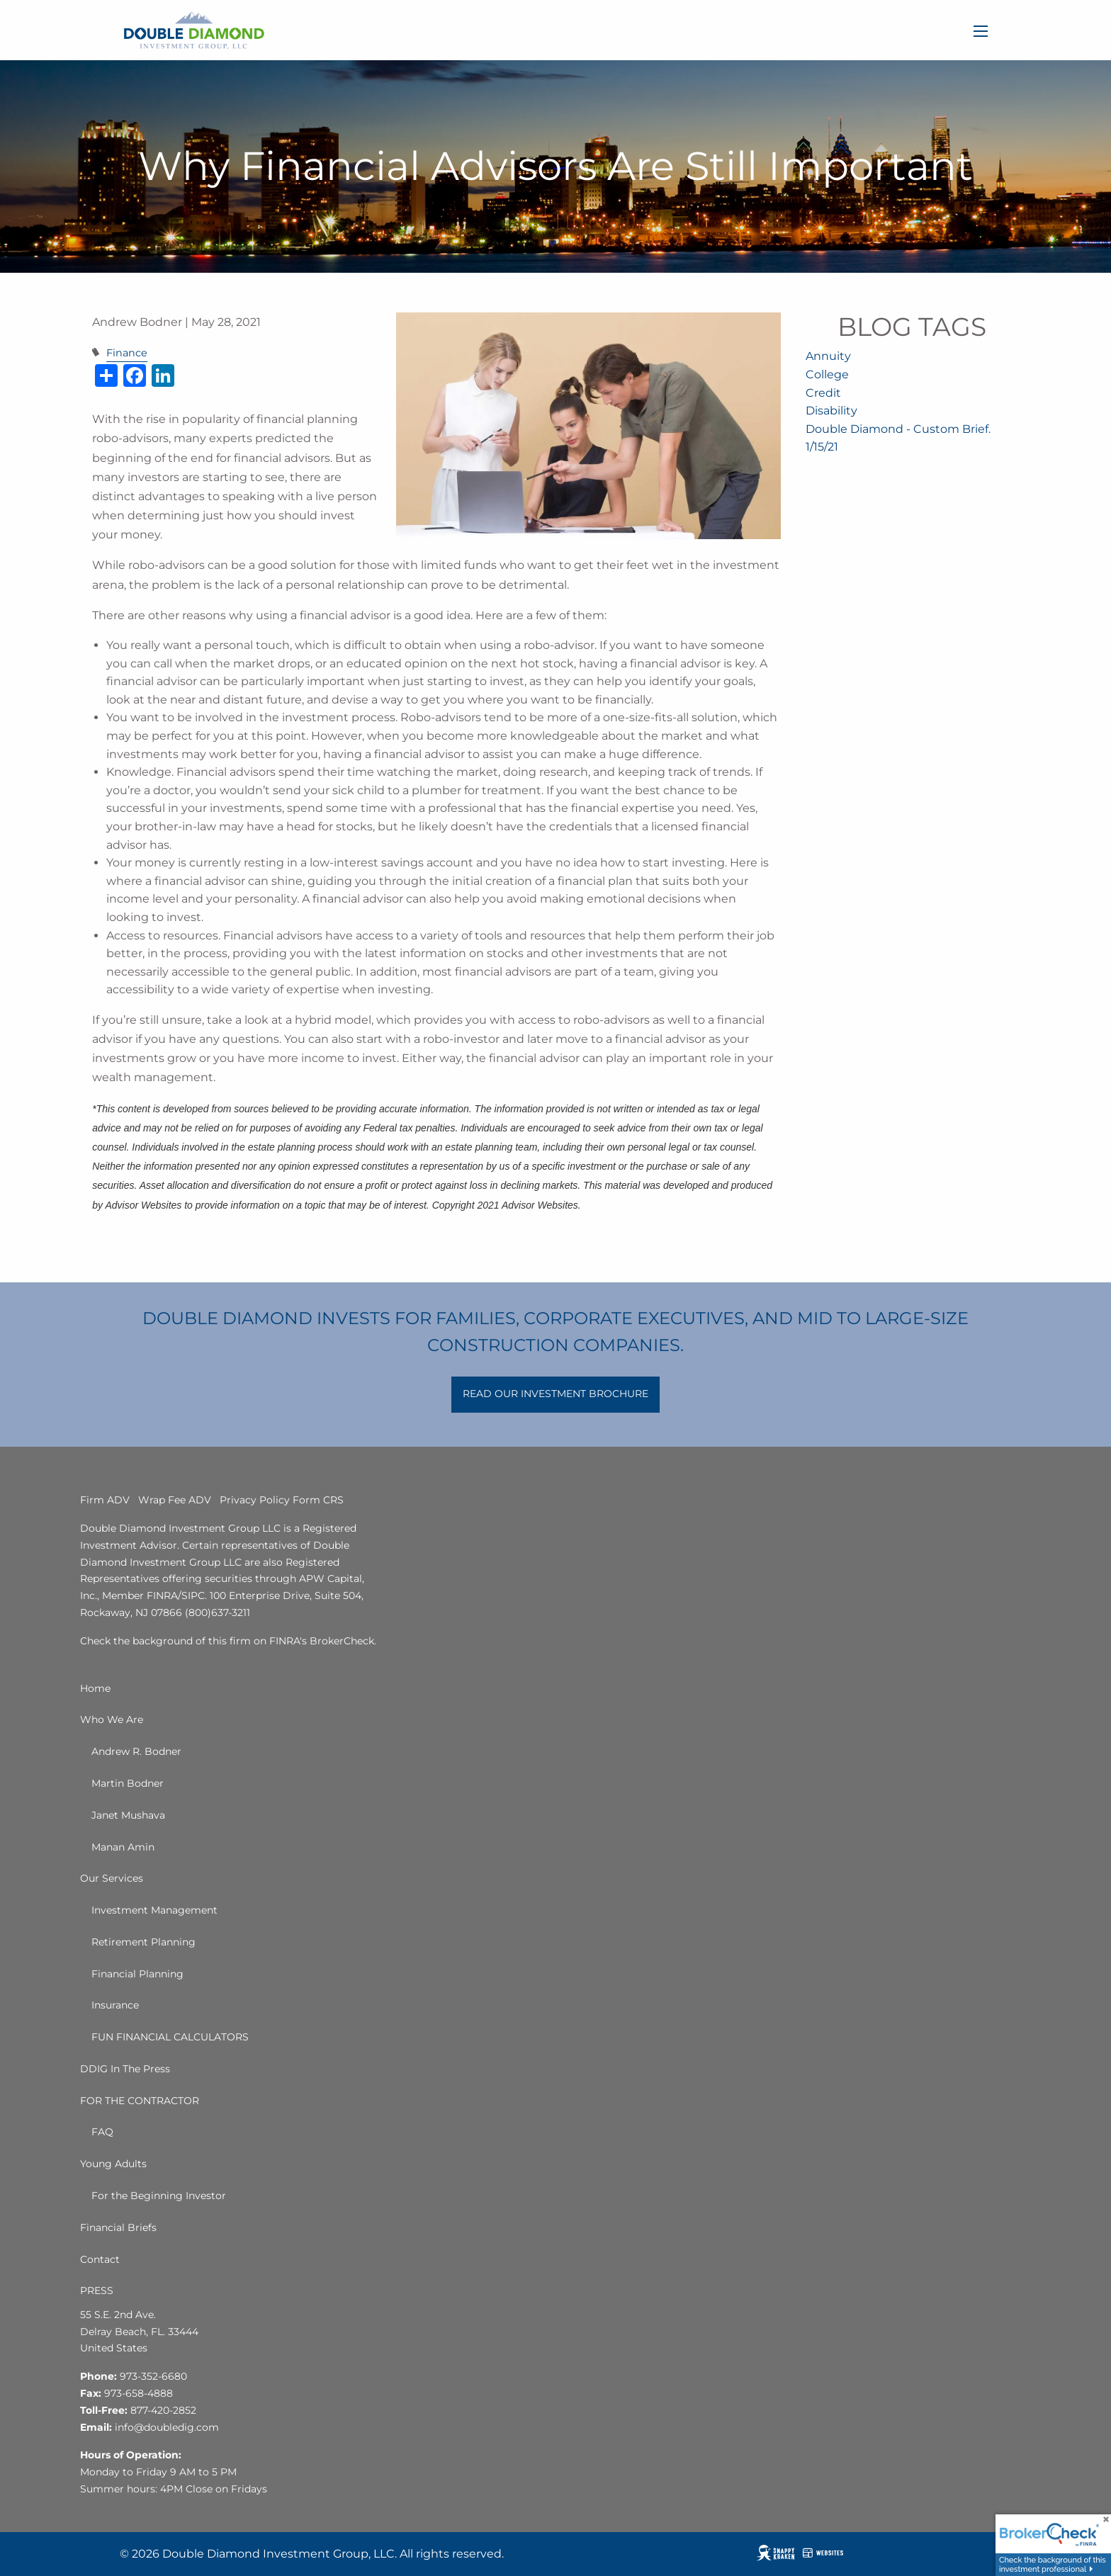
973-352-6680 (153, 2376)
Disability (831, 410)
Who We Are (111, 1719)
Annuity (828, 356)
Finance (126, 352)
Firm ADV (105, 1499)
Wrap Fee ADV (174, 1499)
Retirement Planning (143, 1942)
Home (95, 1688)
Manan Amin (122, 1847)
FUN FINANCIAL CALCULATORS (170, 2036)
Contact (100, 2259)
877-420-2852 (163, 2410)
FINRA (162, 1595)
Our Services (111, 1878)
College (827, 374)
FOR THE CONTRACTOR (139, 2100)
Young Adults (113, 2163)
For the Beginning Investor (158, 2195)
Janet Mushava (128, 1815)
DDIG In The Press (125, 2068)
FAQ (102, 2131)
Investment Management (154, 1910)
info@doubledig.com (167, 2427)
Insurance (115, 2005)
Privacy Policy (255, 1499)
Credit (823, 393)
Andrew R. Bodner (136, 1751)
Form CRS (318, 1499)
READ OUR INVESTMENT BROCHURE (555, 1393)
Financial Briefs (118, 2227)
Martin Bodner (127, 1783)
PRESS (96, 2290)
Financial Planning (137, 1973)
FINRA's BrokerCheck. (322, 1640)
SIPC (193, 1595)
